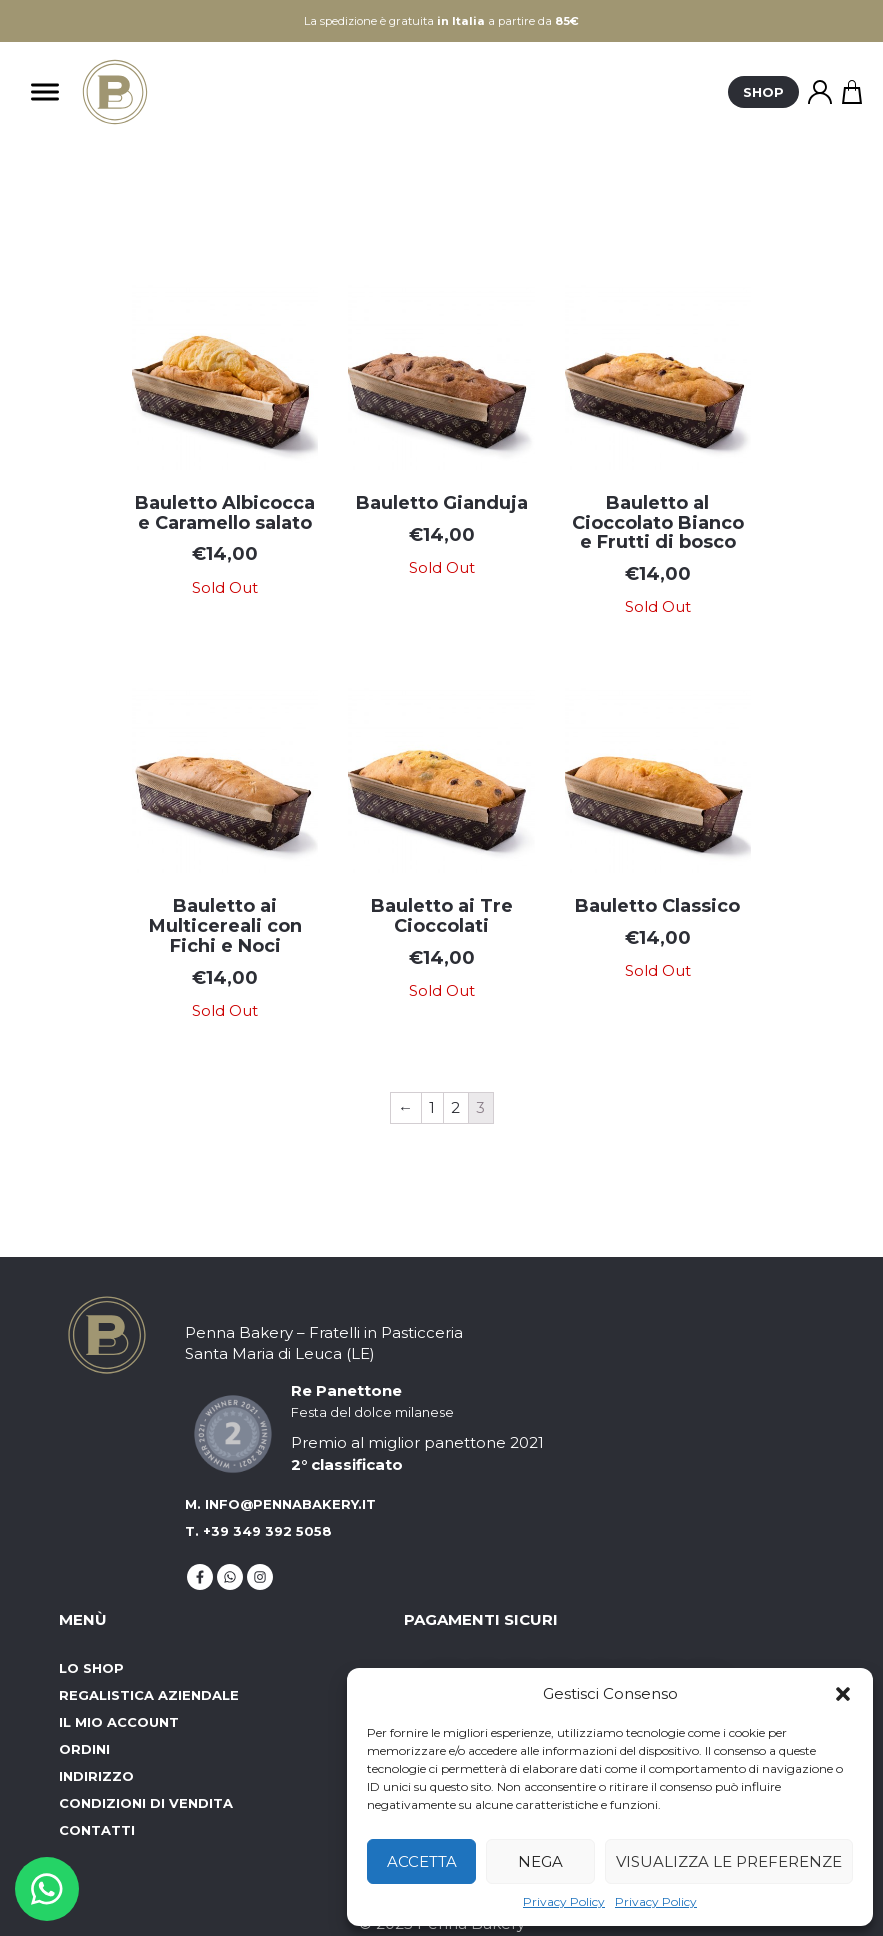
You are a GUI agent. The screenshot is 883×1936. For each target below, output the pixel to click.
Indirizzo (96, 1776)
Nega (540, 1861)
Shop (763, 92)
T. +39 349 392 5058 (258, 1531)
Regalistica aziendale (149, 1695)
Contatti (97, 1830)
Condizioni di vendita (146, 1803)
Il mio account (119, 1722)
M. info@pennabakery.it (280, 1504)
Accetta (422, 1861)
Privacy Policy (564, 1901)
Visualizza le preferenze (729, 1861)
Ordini (84, 1749)
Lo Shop (91, 1668)
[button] (843, 1694)
